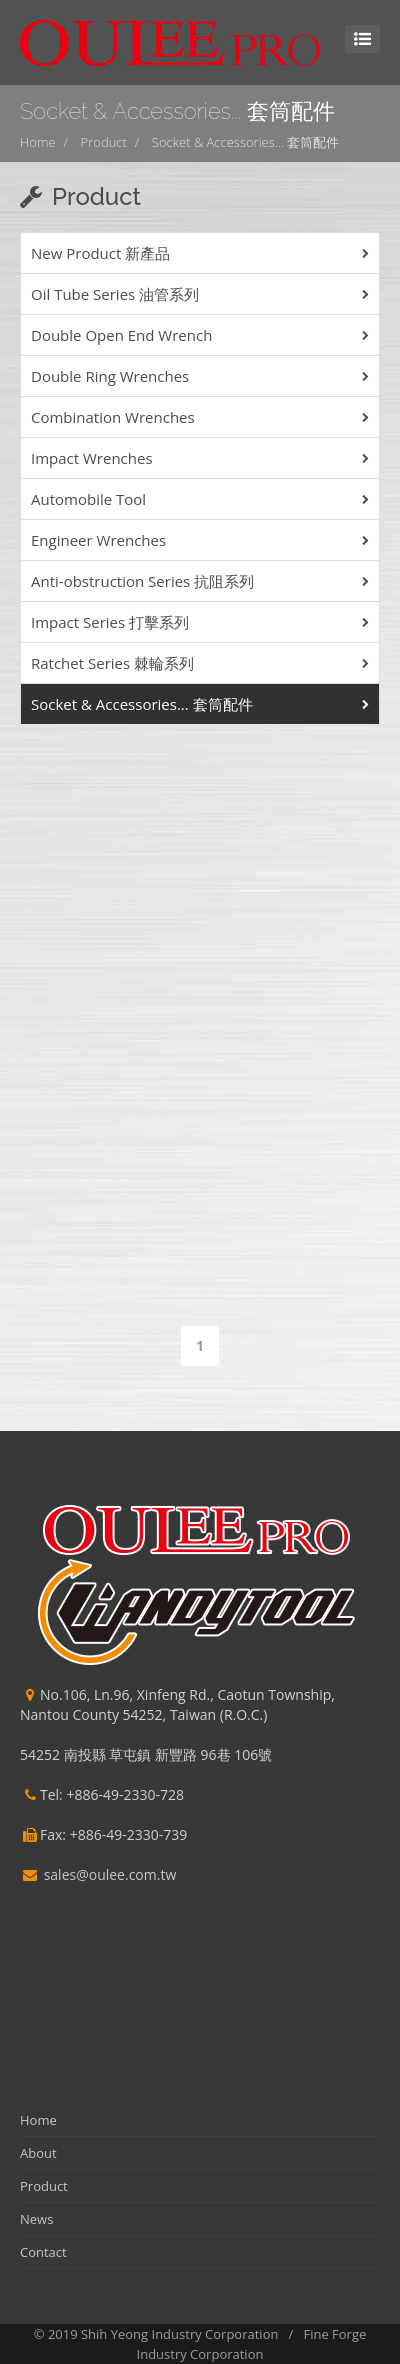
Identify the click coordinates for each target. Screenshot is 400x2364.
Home (38, 142)
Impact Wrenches (92, 458)
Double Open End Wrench (121, 335)
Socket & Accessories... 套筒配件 (246, 142)
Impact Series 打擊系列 (110, 622)
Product (104, 142)
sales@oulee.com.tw (110, 1874)
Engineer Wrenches (98, 540)
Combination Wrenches (113, 417)
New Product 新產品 (100, 253)
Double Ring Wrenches (110, 376)
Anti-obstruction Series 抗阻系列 (142, 581)
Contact (43, 2252)
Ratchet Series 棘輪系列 (112, 663)
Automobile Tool (88, 499)
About (38, 2153)
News (36, 2219)
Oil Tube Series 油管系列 (115, 294)
